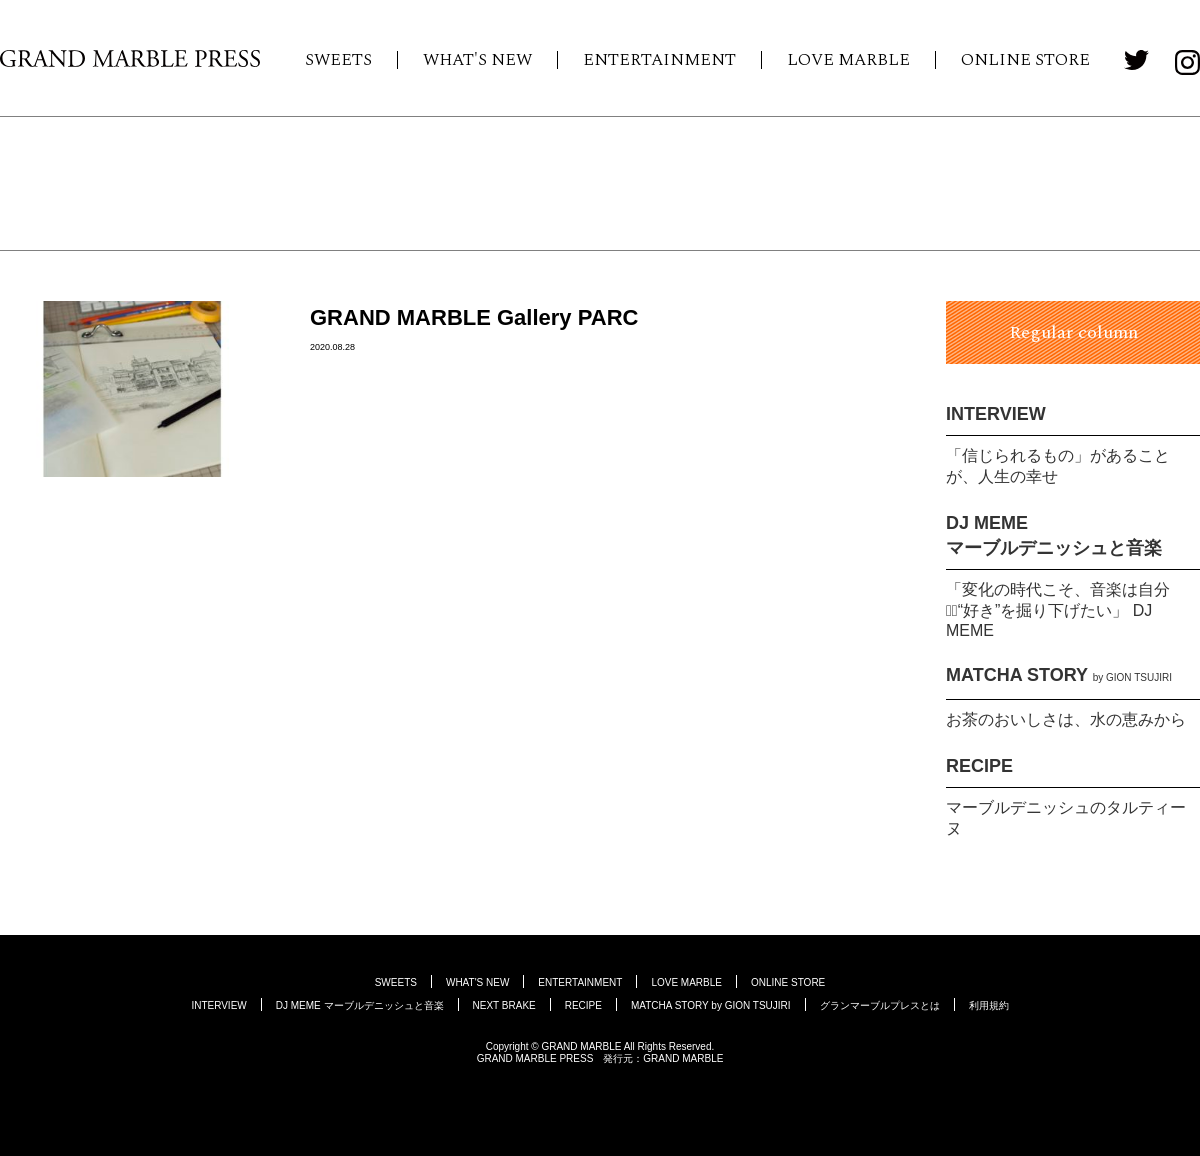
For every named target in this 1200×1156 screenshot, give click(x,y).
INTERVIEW (996, 414)
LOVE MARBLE (848, 60)
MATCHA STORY (1059, 675)
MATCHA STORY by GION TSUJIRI (711, 1005)
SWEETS (338, 60)
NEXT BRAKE (504, 1005)
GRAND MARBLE (683, 1058)
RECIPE (979, 766)
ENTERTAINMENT (659, 60)
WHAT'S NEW (477, 60)
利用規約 (989, 1005)
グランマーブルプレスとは (880, 1005)
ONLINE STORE (1025, 60)
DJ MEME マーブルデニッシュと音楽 (360, 1005)
